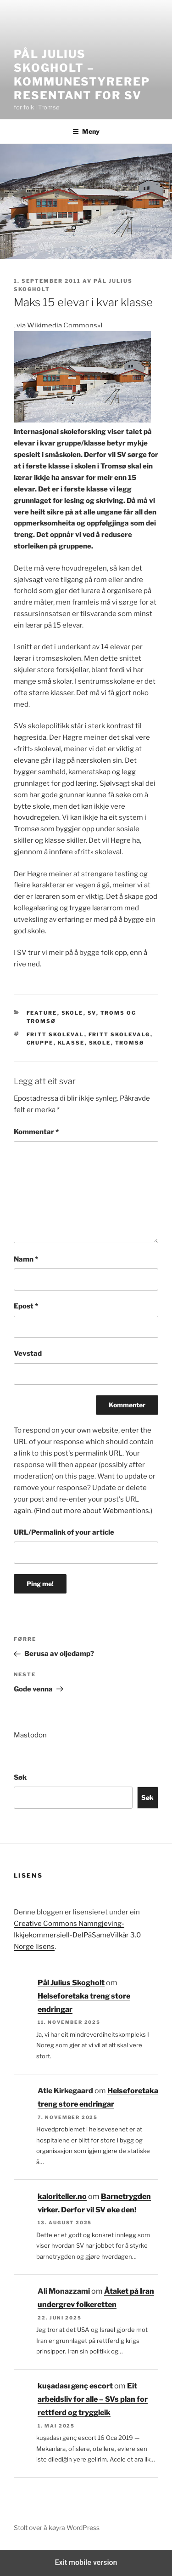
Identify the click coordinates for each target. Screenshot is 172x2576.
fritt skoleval (55, 1034)
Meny (86, 131)
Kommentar (36, 1132)
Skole (72, 1013)
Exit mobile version (86, 2562)
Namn (26, 1259)
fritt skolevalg (119, 1034)
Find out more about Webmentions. (93, 1511)
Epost (26, 1306)
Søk (20, 1777)
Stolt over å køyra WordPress (57, 2527)
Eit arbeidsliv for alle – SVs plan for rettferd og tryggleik (93, 2399)
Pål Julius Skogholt (71, 1982)
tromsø (130, 1043)
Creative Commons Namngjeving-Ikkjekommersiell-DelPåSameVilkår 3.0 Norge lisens (77, 1935)
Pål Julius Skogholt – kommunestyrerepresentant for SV (82, 74)
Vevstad (28, 1353)
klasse (71, 1043)
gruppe (40, 1043)
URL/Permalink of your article (64, 1532)
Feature (42, 1013)
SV (92, 1013)
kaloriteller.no (62, 2196)
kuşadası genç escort (75, 2386)
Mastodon (30, 1735)
